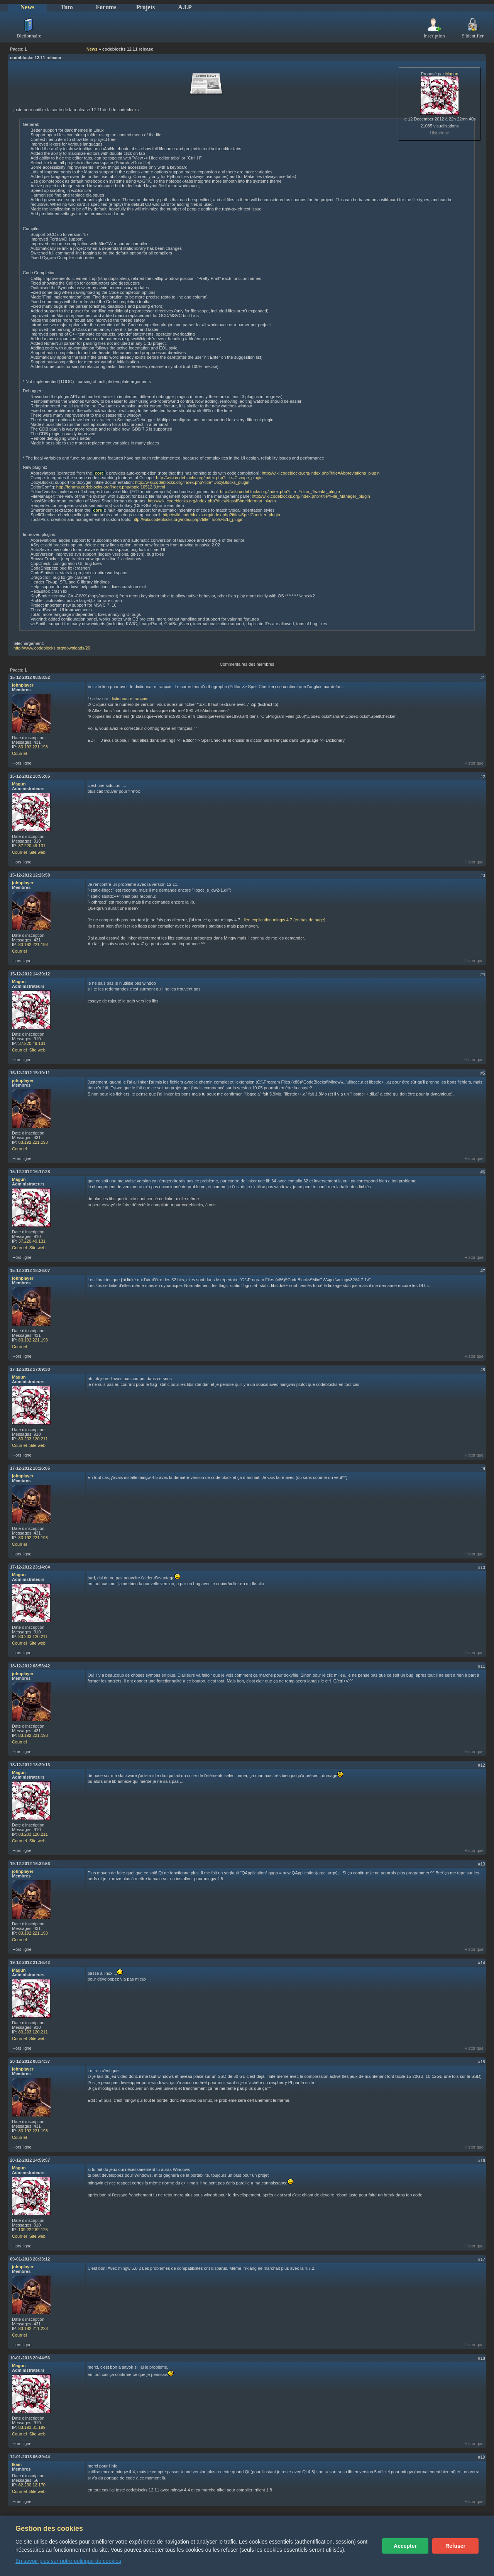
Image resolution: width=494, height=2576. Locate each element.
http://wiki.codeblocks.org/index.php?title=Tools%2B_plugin (188, 519)
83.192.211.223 (33, 2328)
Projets (145, 7)
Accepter (405, 2546)
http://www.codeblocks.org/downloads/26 (52, 648)
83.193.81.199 (32, 2427)
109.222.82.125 (33, 2229)
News (27, 7)
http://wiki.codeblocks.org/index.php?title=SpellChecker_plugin (221, 514)
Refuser (455, 2546)
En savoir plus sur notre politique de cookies (68, 2561)
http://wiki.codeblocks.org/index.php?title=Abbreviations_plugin (320, 473)
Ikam (17, 2464)
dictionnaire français (129, 698)
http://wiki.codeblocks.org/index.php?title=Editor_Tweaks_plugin (280, 491)
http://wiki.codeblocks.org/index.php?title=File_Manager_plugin (311, 496)
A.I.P (185, 7)
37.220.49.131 (32, 845)
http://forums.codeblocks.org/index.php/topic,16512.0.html (110, 487)
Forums (106, 7)
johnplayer (23, 685)
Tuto (67, 7)
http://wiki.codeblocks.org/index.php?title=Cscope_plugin (209, 477)
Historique (439, 133)
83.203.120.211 (33, 1438)
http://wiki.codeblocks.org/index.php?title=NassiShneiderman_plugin (212, 501)
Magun (451, 73)
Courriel (19, 753)
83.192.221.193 (33, 746)
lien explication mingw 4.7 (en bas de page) (285, 919)
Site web (37, 852)
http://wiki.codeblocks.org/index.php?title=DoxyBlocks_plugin (192, 482)
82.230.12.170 (32, 2485)
